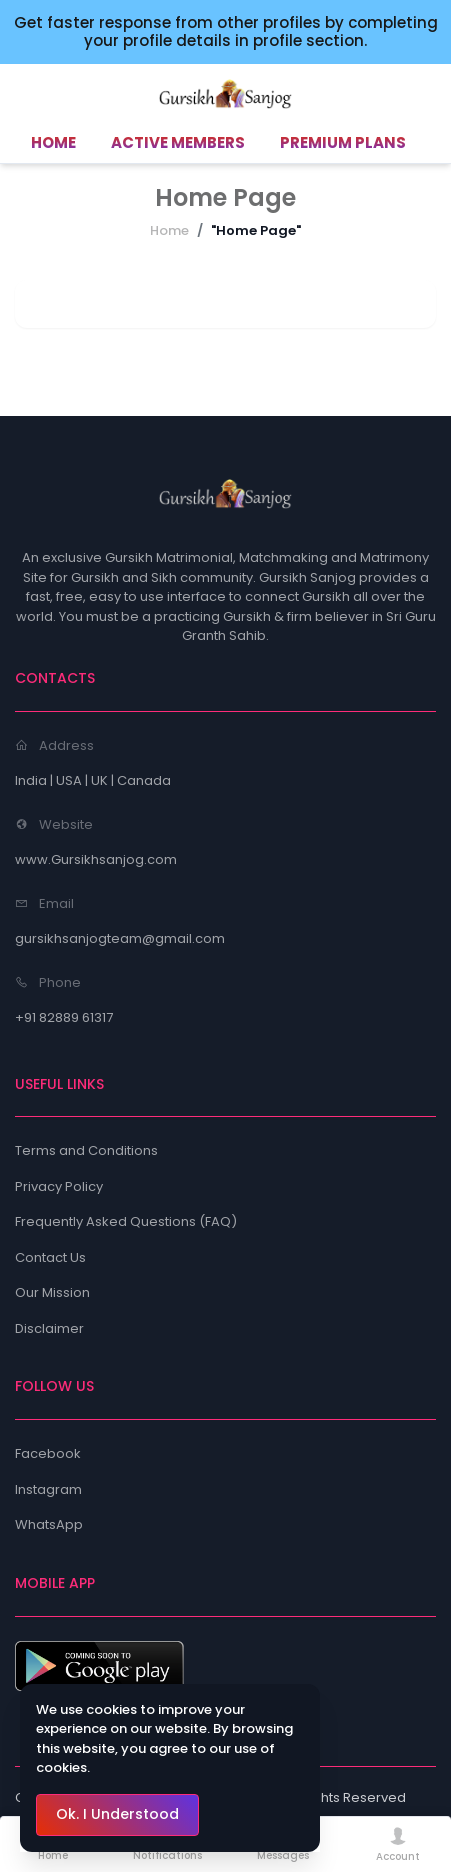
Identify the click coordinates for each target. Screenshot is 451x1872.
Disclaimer (49, 1328)
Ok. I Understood (117, 1814)
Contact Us (50, 1257)
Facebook (48, 1453)
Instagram (48, 1489)
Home (169, 230)
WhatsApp (49, 1524)
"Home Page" (256, 230)
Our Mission (52, 1292)
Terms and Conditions (86, 1150)
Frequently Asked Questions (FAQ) (126, 1221)
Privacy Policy (59, 1186)
